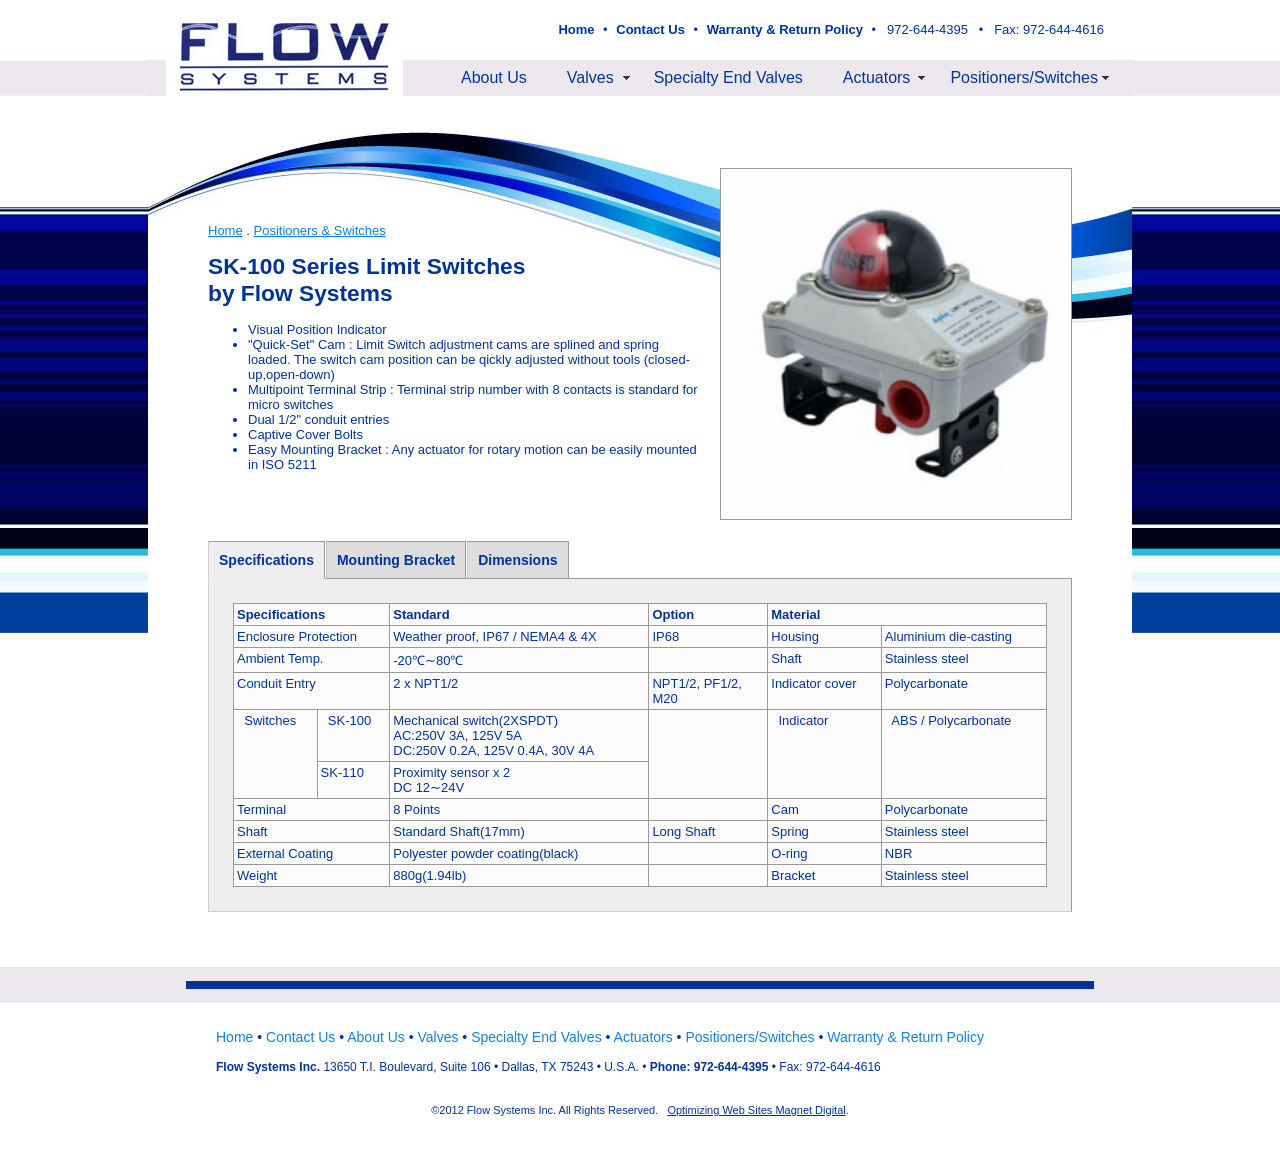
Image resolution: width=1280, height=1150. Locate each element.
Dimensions (517, 560)
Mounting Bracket (396, 560)
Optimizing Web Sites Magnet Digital (756, 1110)
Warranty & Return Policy (905, 1037)
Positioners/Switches (1024, 77)
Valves (590, 77)
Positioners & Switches (320, 230)
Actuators (877, 77)
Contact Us (300, 1037)
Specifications (266, 560)
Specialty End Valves (728, 77)
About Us (494, 77)
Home (225, 230)
